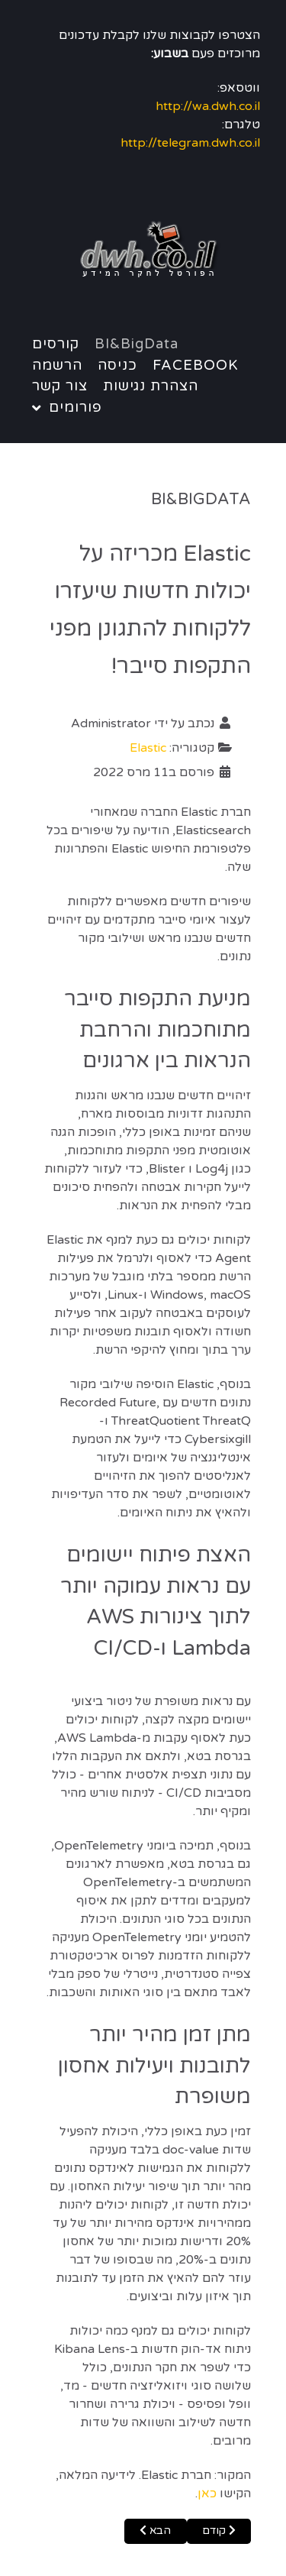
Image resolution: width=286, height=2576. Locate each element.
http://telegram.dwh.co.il (190, 142)
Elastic (148, 748)
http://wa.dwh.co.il (208, 106)
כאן (207, 2493)
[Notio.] (143, 250)
